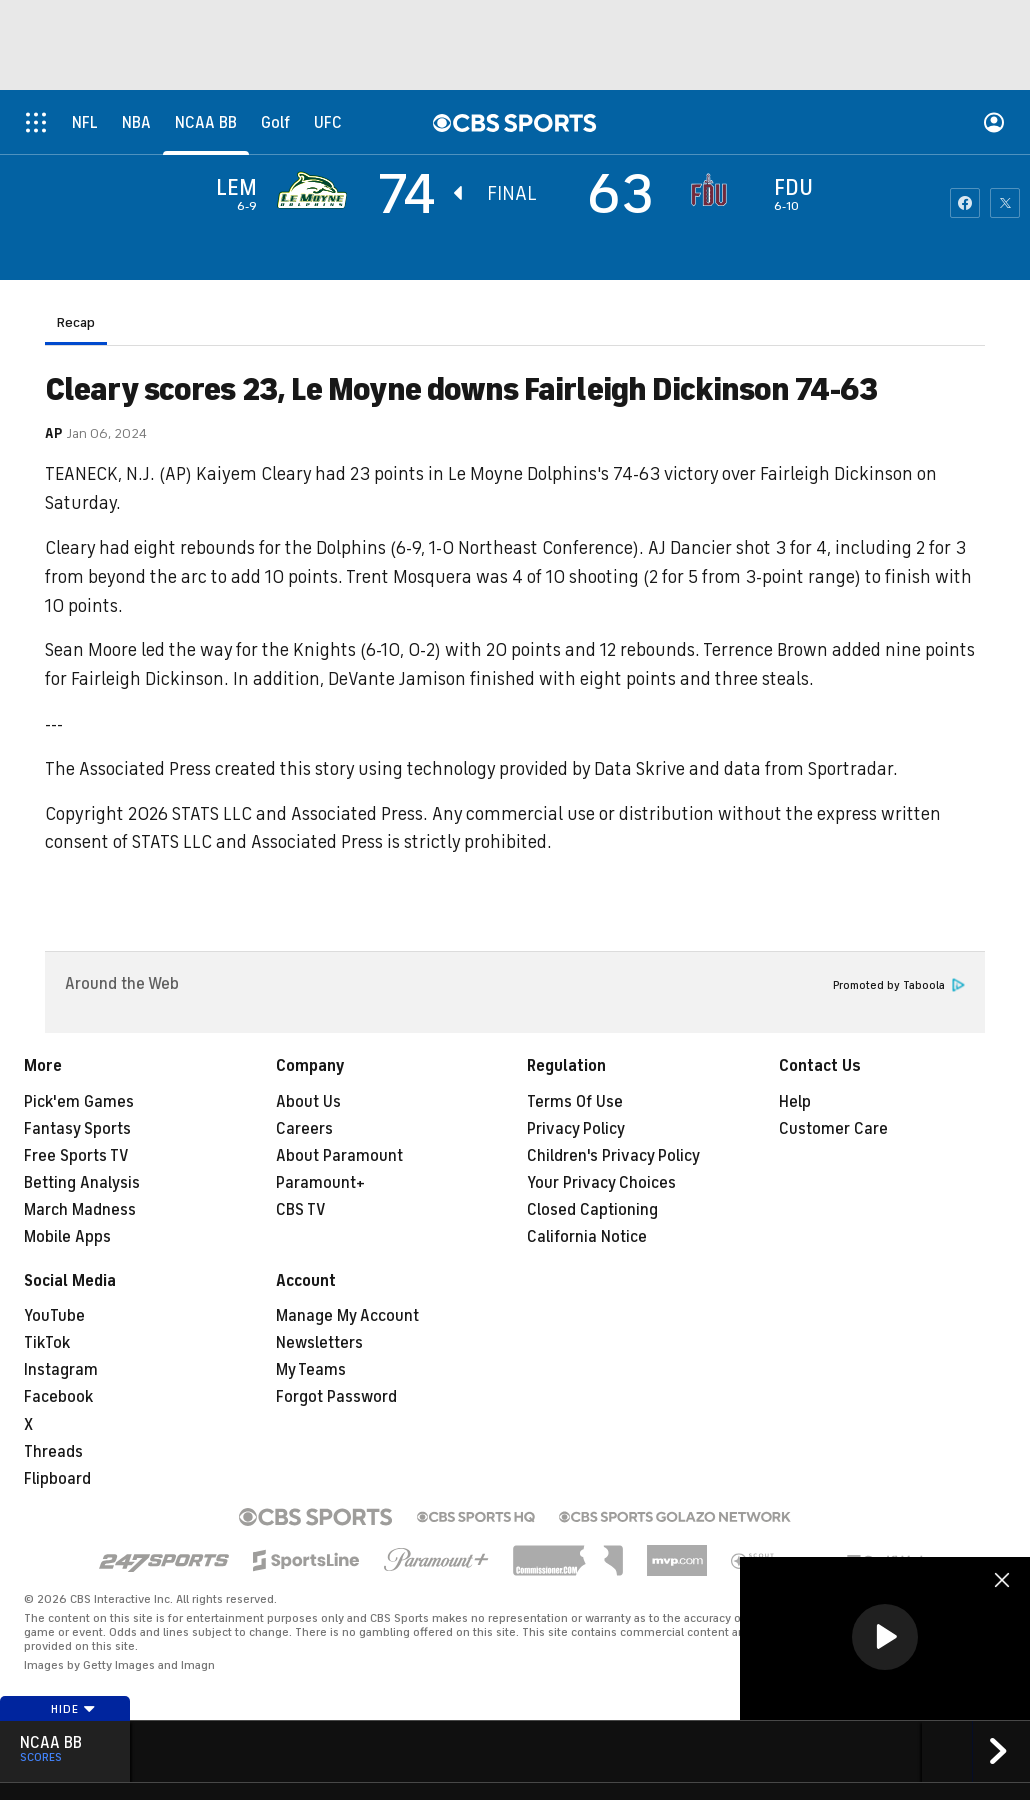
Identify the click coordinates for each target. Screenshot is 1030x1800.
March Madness (80, 1210)
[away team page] (317, 190)
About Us (308, 1102)
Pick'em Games (79, 1102)
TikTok (47, 1343)
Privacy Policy (576, 1129)
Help (795, 1102)
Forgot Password (336, 1397)
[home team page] (714, 190)
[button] (885, 1637)
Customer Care (833, 1129)
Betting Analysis (82, 1183)
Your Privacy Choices (601, 1183)
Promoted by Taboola (899, 985)
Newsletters (319, 1343)
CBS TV (301, 1210)
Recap (76, 322)
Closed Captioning (592, 1210)
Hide (73, 1709)
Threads (53, 1452)
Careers (304, 1129)
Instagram (61, 1370)
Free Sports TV (76, 1156)
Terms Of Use (575, 1102)
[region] (885, 1638)
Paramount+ (320, 1183)
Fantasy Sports (77, 1129)
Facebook (58, 1397)
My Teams (311, 1370)
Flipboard (57, 1479)
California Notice (587, 1237)
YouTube (54, 1316)
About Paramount (339, 1156)
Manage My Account (347, 1316)
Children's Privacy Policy (613, 1156)
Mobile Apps (67, 1237)
